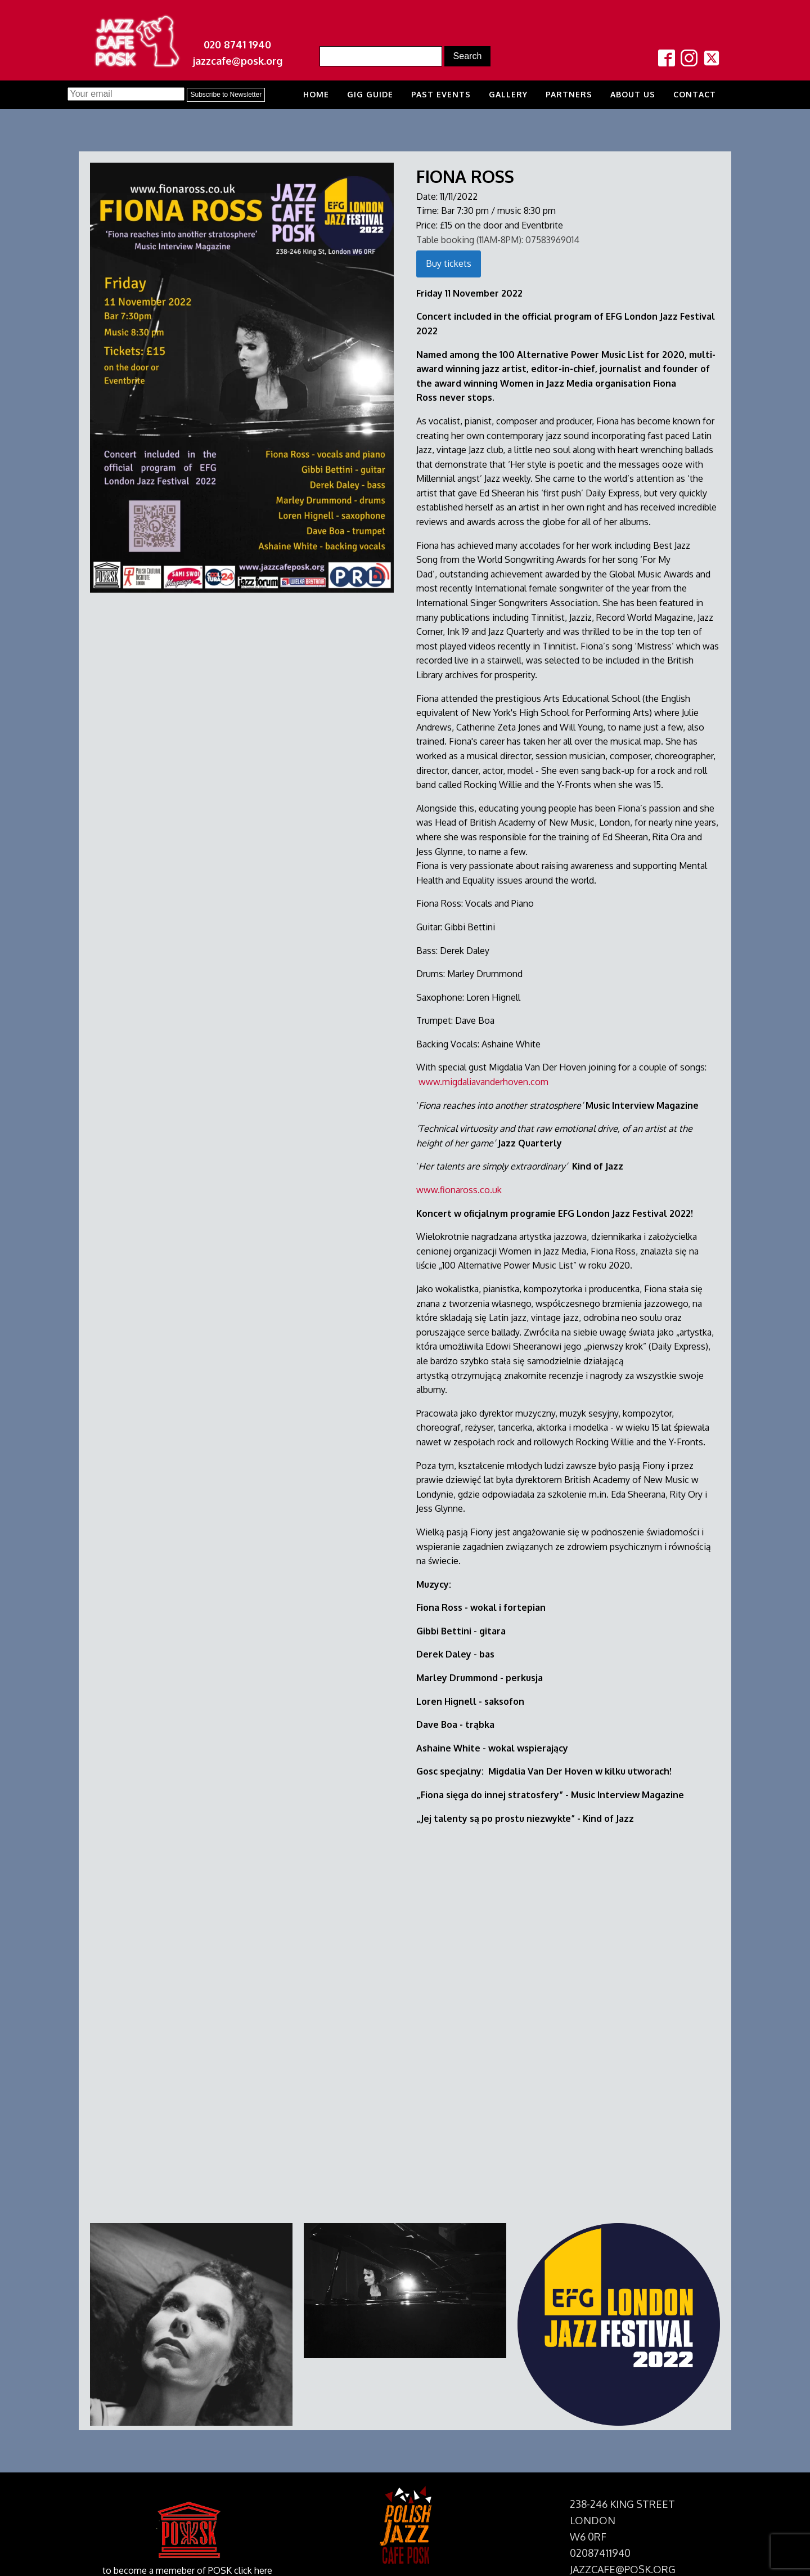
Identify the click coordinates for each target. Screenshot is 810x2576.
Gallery (508, 94)
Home (316, 94)
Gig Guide (370, 94)
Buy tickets (448, 263)
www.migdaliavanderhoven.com (483, 1081)
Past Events (441, 94)
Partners (569, 94)
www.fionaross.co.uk (459, 1189)
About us (632, 94)
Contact (694, 94)
